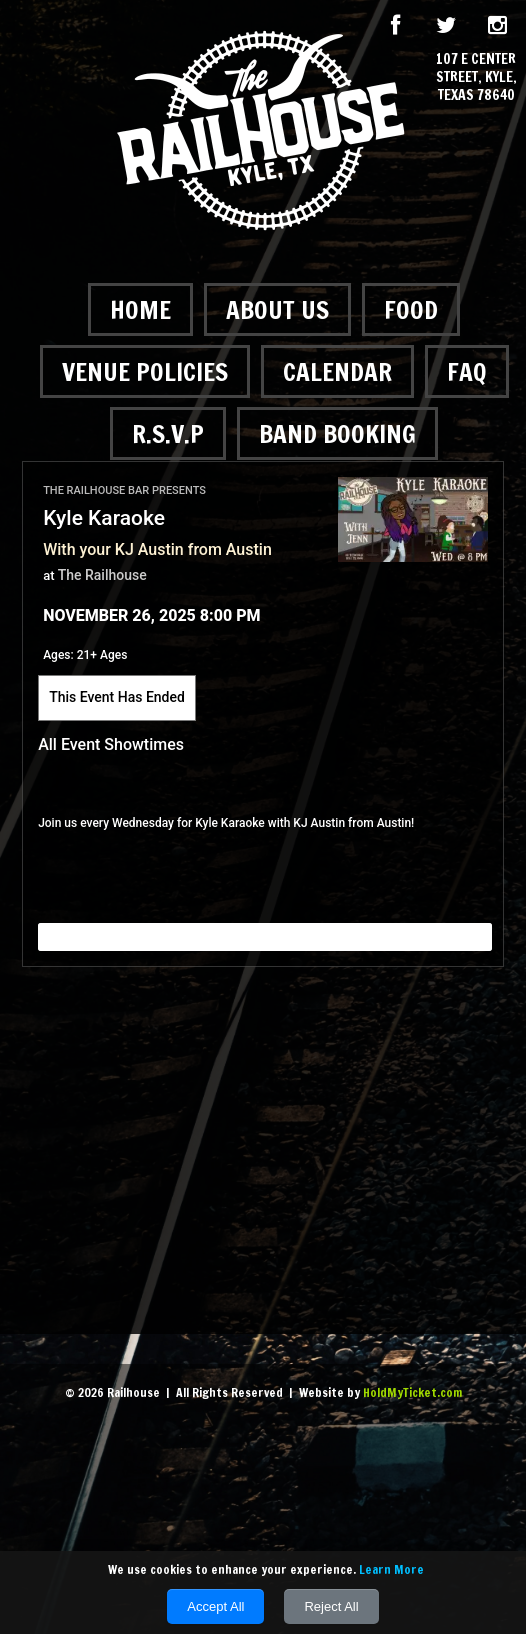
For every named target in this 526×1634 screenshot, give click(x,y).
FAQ (467, 371)
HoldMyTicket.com (412, 1392)
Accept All (215, 1606)
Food (411, 309)
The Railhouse (102, 575)
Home (140, 309)
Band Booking (337, 433)
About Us (277, 309)
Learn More (391, 1569)
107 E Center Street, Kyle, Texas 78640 (476, 77)
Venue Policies (145, 371)
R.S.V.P (168, 433)
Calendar (337, 371)
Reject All (331, 1606)
